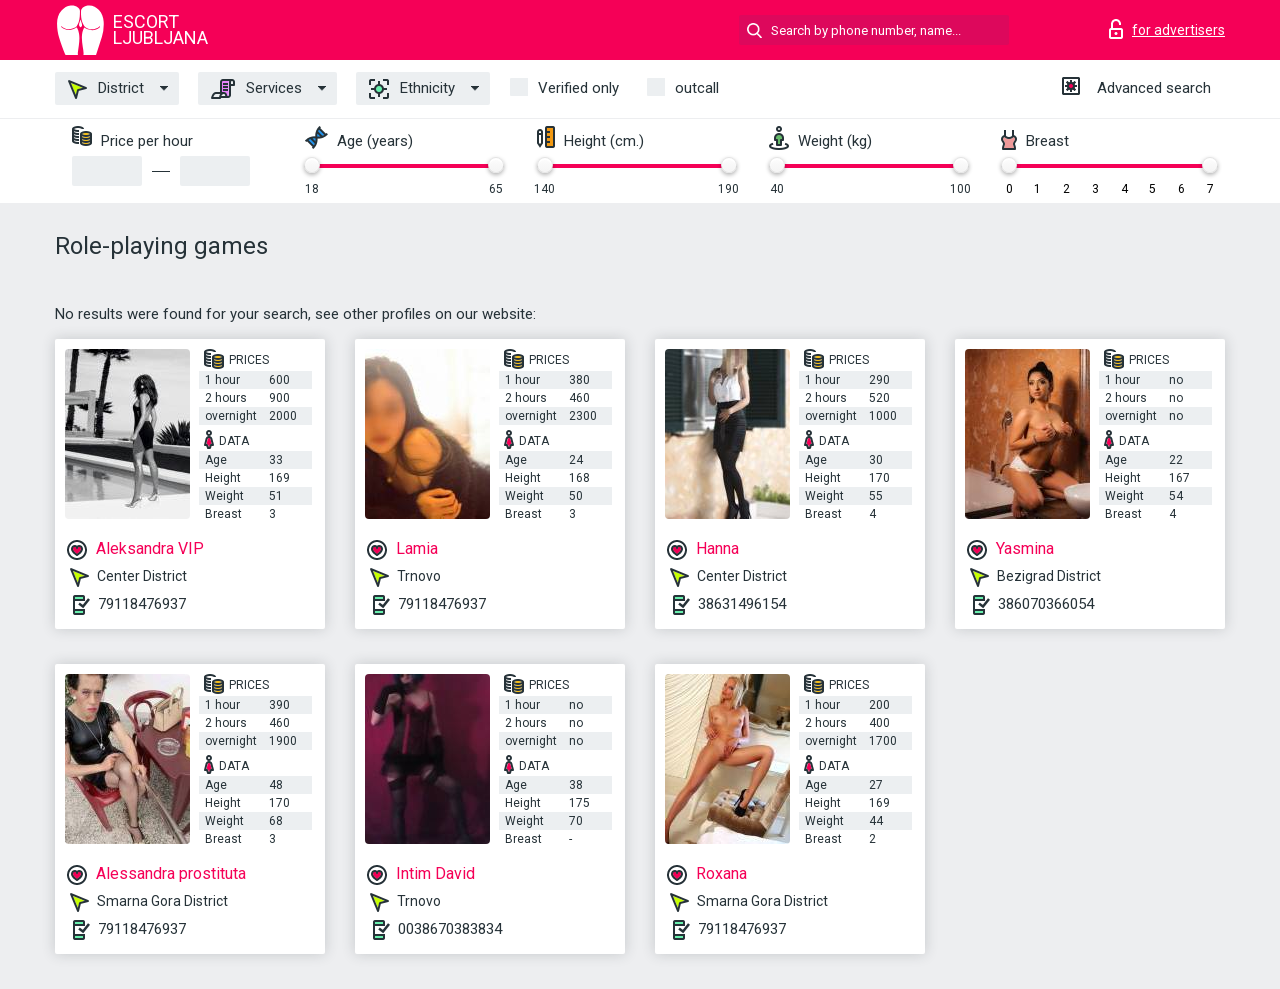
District (106, 89)
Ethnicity (412, 89)
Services (256, 89)
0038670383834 (450, 929)
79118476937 (142, 604)
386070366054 (1046, 604)
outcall (697, 88)
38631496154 (742, 604)
